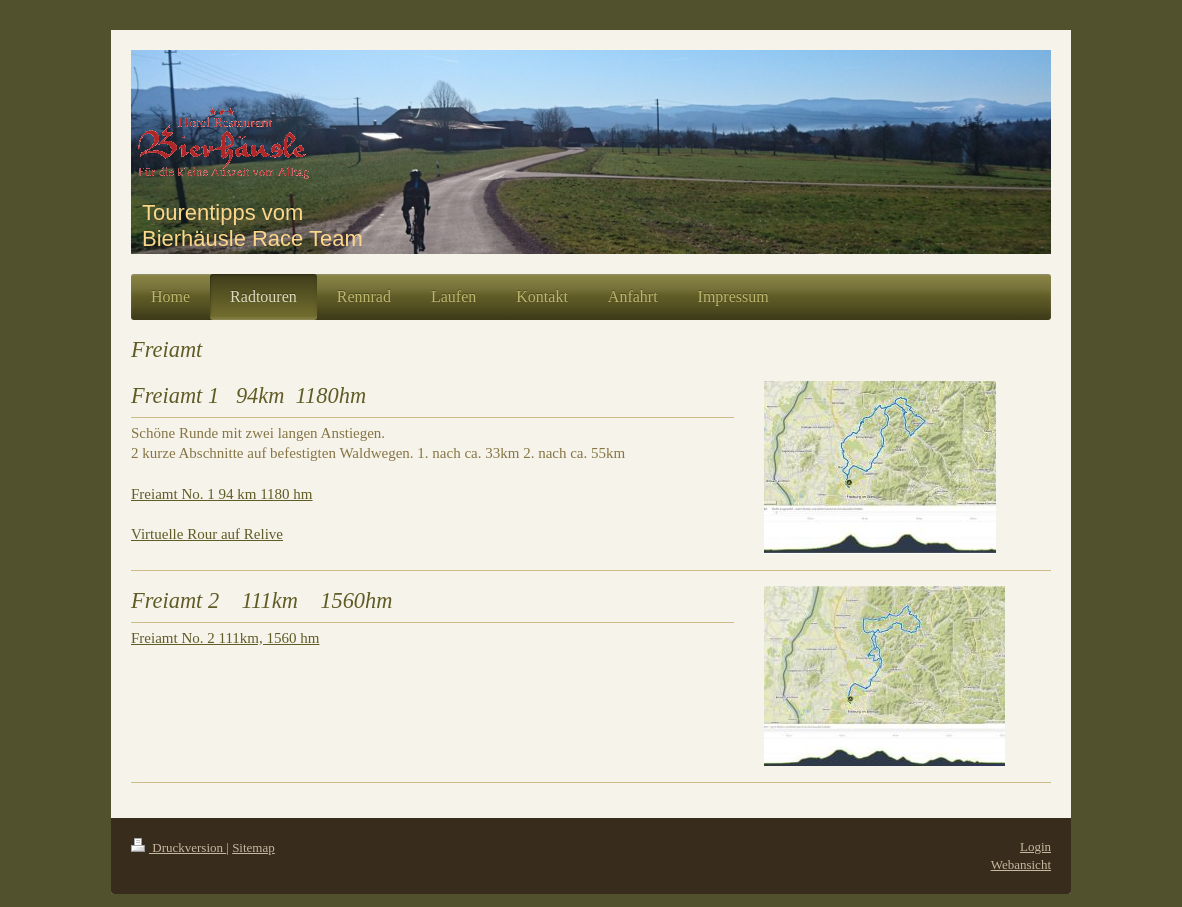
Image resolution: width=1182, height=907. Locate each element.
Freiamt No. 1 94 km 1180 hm (222, 494)
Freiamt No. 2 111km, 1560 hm (225, 638)
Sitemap (253, 847)
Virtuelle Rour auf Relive (207, 534)
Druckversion (178, 847)
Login (1035, 846)
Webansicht (1021, 864)
